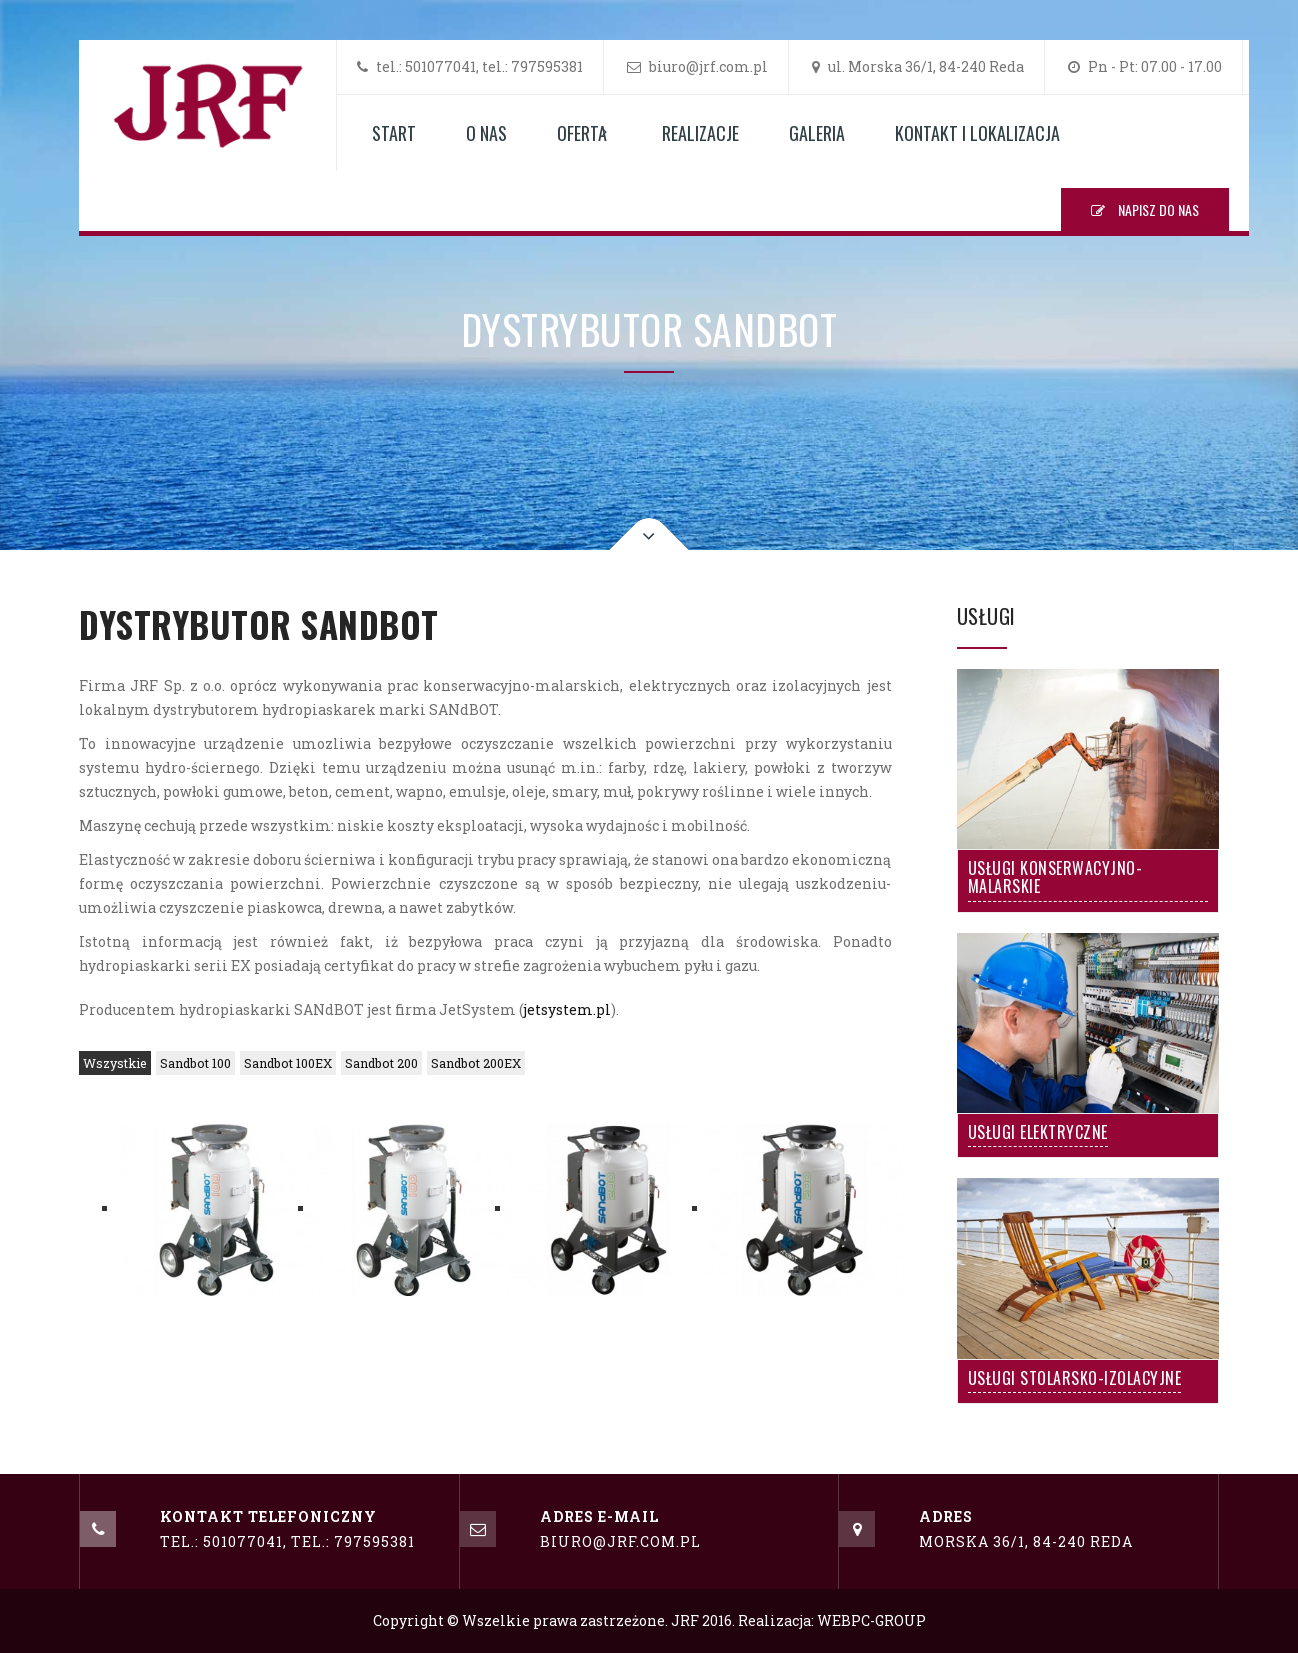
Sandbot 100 (195, 1063)
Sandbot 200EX (476, 1063)
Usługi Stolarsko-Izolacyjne (1075, 1380)
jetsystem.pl (567, 1009)
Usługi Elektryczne (1038, 1134)
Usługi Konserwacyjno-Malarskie (1055, 879)
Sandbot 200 (381, 1063)
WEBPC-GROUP (871, 1620)
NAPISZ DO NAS (1145, 209)
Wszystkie (115, 1063)
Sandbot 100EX (288, 1063)
